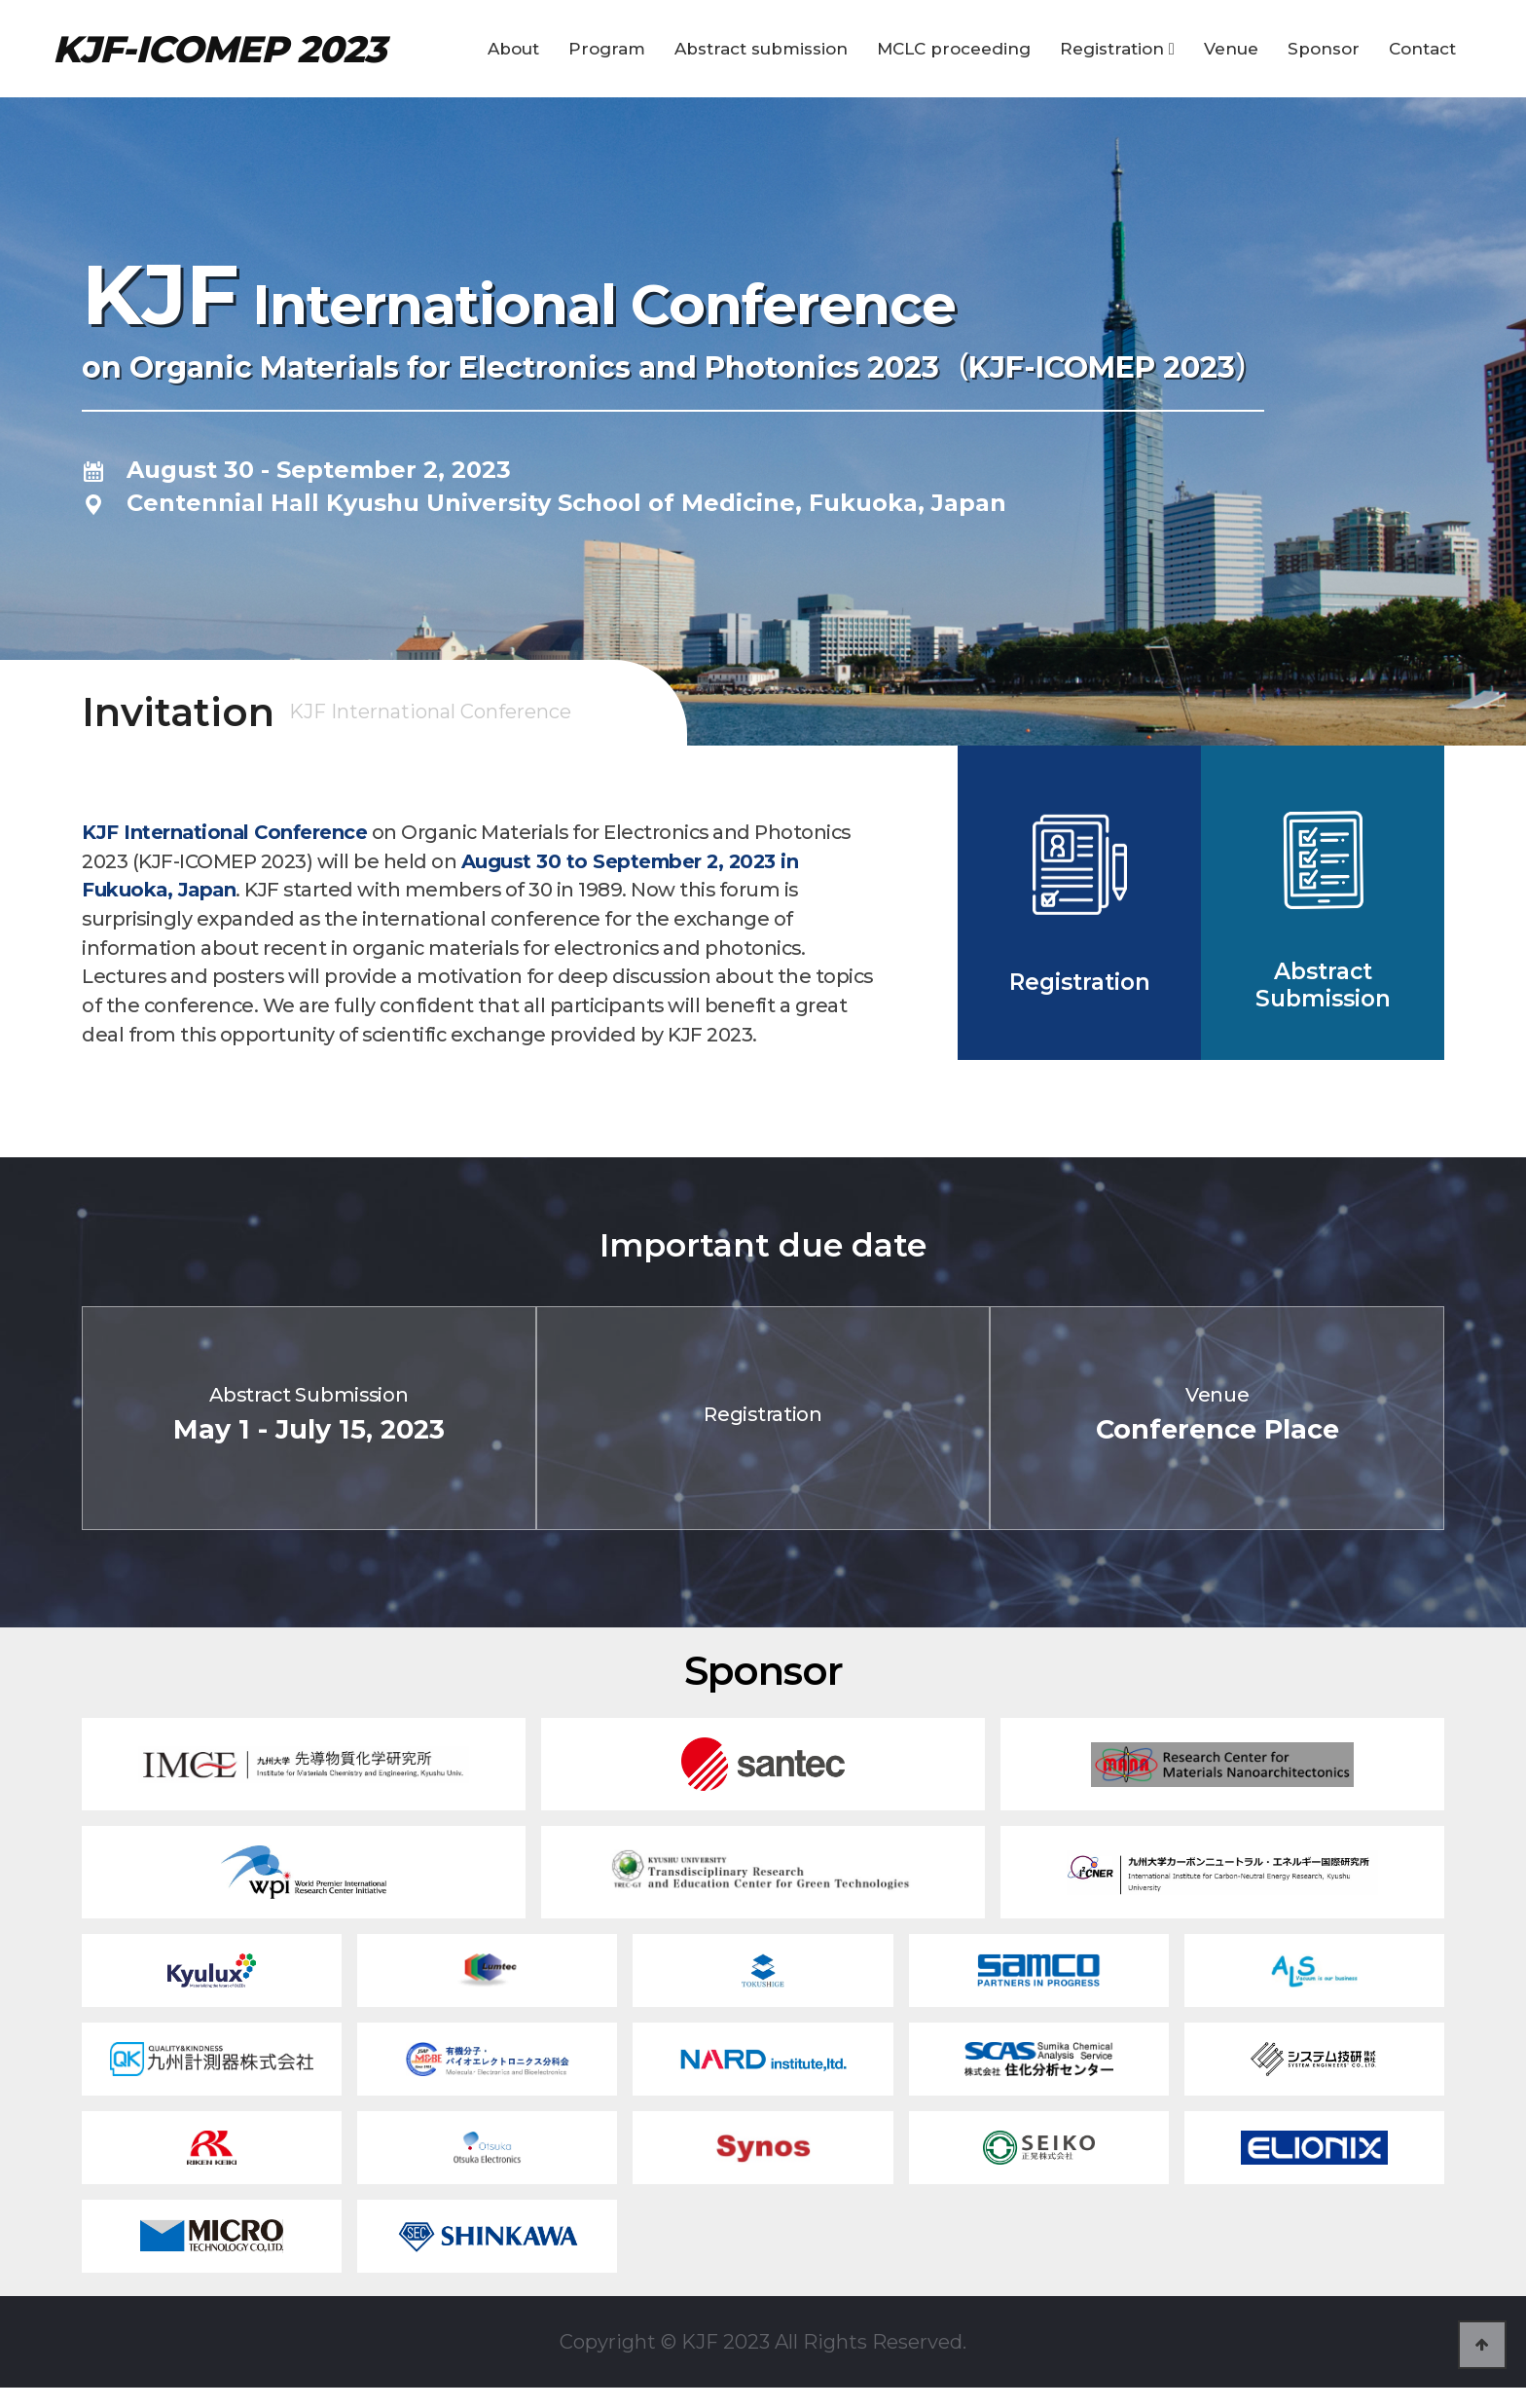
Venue (1231, 48)
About (513, 48)
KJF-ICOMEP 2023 (219, 49)
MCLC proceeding (954, 48)
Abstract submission (761, 48)
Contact (1422, 48)
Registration (1117, 48)
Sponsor (1324, 48)
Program (606, 48)
